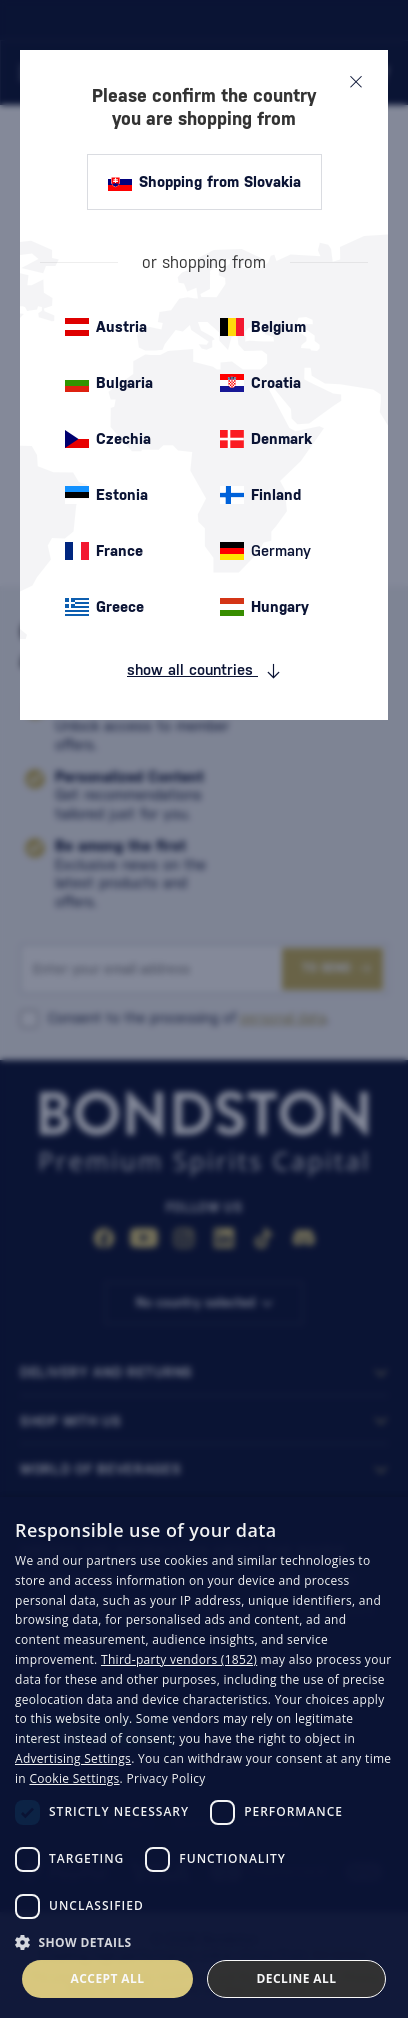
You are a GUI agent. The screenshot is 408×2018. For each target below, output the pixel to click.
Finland (260, 495)
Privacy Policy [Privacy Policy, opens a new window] (165, 1778)
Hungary (264, 607)
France (104, 551)
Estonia (106, 495)
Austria (106, 327)
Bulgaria (109, 383)
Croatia (260, 383)
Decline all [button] (297, 1978)
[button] (204, 1941)
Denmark (266, 439)
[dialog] (204, 1757)
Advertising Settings (73, 1758)
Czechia (108, 439)
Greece (104, 607)
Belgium (263, 327)
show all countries (204, 670)
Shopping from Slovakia (204, 182)
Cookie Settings (74, 1778)
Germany (265, 551)
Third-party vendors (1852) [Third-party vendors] (179, 1659)
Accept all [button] (108, 1978)
